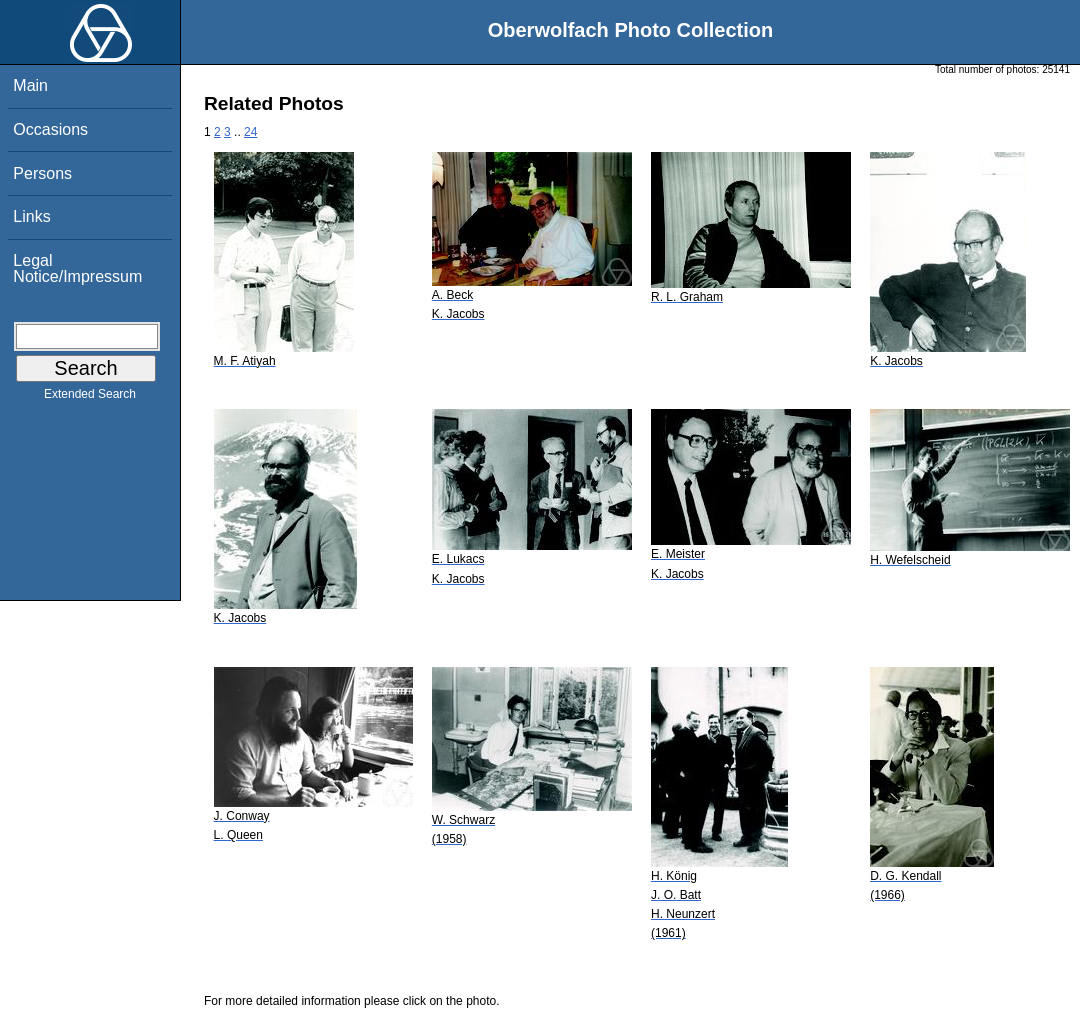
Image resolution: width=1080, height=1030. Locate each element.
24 (250, 132)
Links (31, 216)
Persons (42, 173)
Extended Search (90, 398)
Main (30, 85)
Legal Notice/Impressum (77, 268)
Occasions (50, 129)
